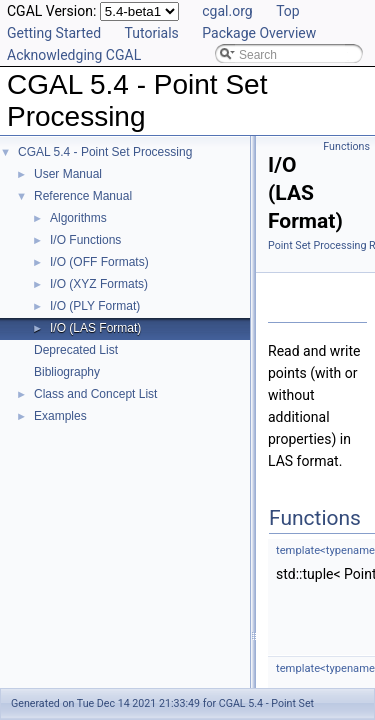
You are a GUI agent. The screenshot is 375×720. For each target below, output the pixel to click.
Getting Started (54, 33)
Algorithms (78, 218)
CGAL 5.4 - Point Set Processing (105, 152)
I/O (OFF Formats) (99, 262)
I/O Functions (85, 240)
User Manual (68, 174)
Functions (346, 146)
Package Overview (259, 33)
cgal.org (227, 11)
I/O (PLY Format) (95, 306)
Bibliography (67, 372)
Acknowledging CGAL (74, 55)
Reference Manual (83, 196)
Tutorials (152, 33)
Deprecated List (76, 350)
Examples (60, 416)
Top (288, 11)
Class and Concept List (95, 394)
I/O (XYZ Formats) (99, 284)
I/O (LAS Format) (95, 328)
